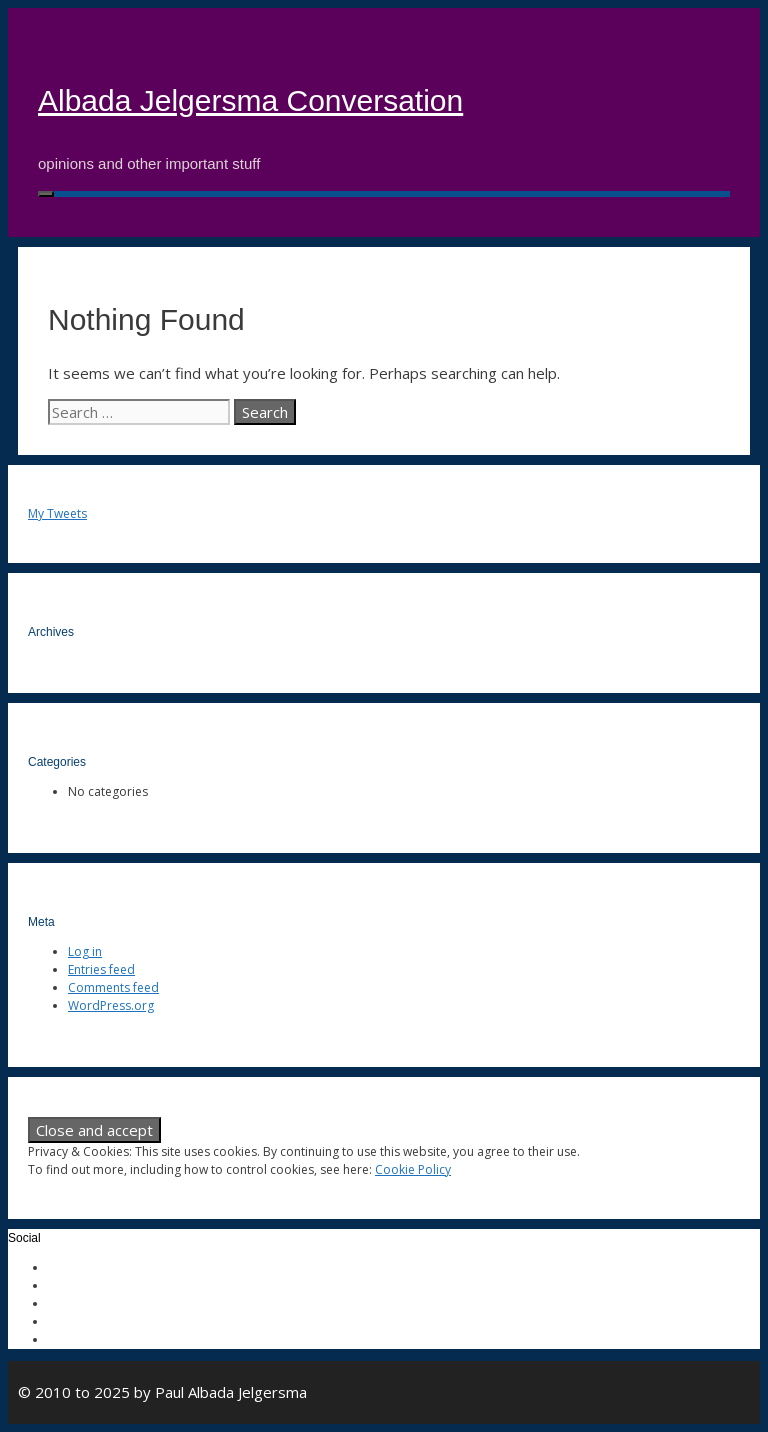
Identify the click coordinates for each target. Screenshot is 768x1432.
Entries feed (101, 969)
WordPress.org (111, 1005)
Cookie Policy (413, 1169)
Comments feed (113, 987)
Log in (85, 951)
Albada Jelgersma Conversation (250, 100)
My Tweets (57, 513)
